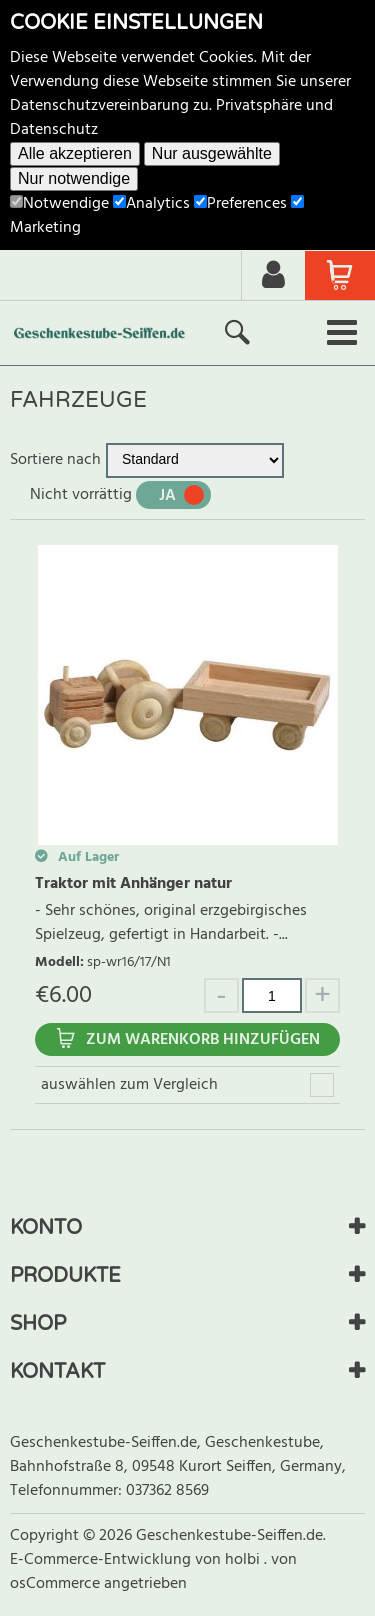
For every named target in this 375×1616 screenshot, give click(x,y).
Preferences (240, 204)
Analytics (151, 204)
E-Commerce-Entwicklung (102, 1560)
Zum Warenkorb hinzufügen (203, 1040)
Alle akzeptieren (75, 153)
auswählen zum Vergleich (129, 1085)
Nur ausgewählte (212, 153)
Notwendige (59, 204)
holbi (244, 1560)
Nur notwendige (74, 178)
